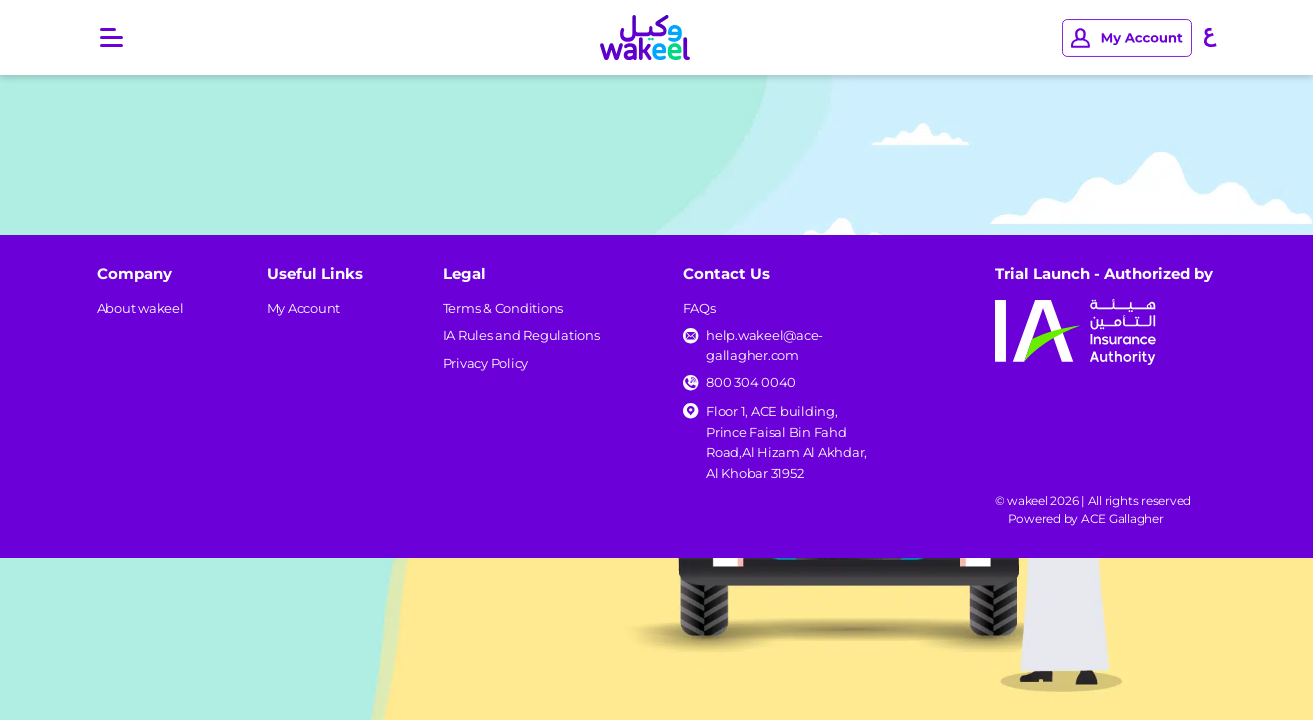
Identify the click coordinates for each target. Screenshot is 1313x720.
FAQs (699, 308)
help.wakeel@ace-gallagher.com (764, 345)
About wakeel (140, 308)
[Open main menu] (111, 37)
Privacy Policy (486, 363)
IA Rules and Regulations (521, 335)
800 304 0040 (751, 382)
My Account (304, 308)
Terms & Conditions (503, 308)
